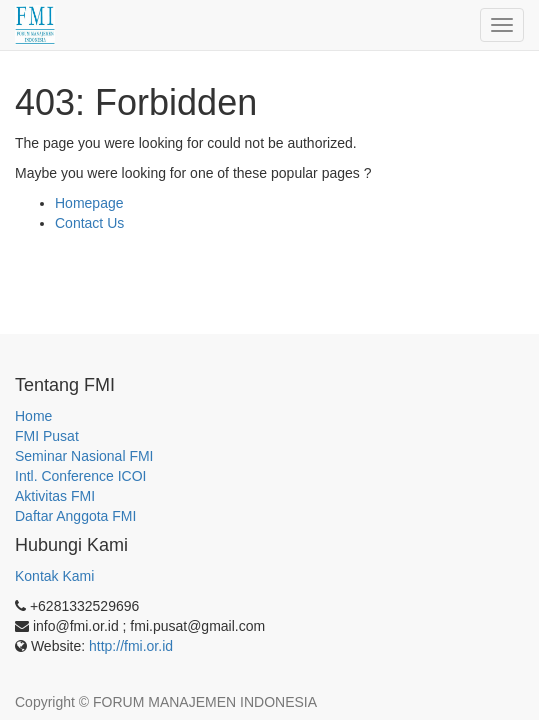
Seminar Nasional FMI (84, 456)
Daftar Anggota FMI (75, 516)
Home (33, 416)
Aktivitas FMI (55, 496)
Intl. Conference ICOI (81, 476)
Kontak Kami (54, 576)
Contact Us (89, 223)
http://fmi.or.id (131, 646)
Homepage (89, 203)
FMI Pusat (47, 436)
